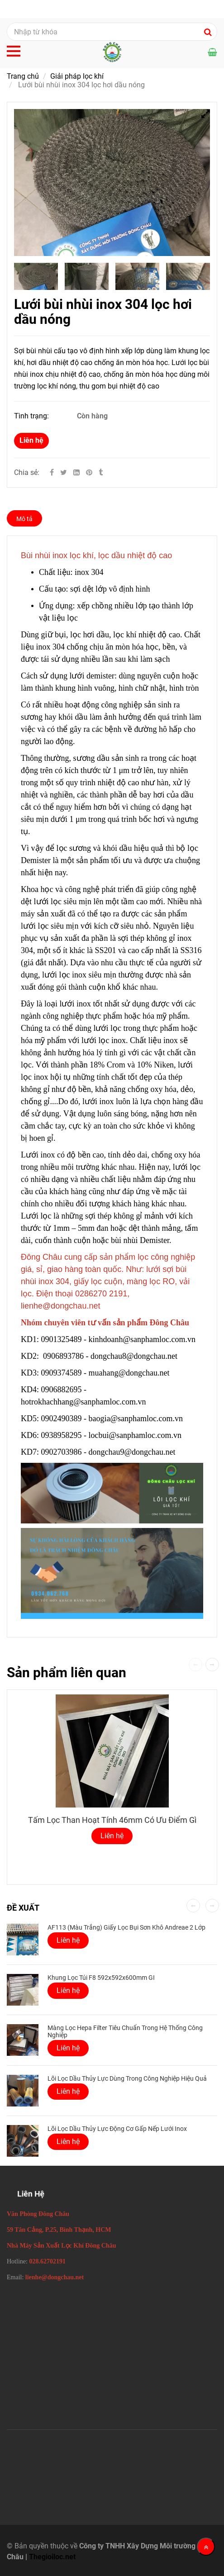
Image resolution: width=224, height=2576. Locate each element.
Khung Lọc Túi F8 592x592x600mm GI (101, 1977)
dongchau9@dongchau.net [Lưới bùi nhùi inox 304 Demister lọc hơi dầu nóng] (133, 1451)
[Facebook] (52, 472)
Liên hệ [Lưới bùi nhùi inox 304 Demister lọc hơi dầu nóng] (31, 440)
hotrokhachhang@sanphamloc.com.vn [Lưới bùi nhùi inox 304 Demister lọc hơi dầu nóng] (84, 1401)
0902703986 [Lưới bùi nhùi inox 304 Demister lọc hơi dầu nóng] (61, 1451)
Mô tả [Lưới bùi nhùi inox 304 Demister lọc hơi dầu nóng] (24, 518)
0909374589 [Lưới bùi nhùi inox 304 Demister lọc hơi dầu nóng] (61, 1372)
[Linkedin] (76, 472)
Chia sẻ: (26, 472)
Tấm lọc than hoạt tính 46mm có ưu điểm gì (112, 1820)
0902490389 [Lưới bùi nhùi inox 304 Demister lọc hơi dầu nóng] (61, 1418)
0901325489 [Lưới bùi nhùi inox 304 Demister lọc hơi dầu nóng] (61, 1339)
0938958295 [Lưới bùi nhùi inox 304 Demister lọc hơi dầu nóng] (61, 1435)
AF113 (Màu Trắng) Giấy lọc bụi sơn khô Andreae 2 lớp (126, 1927)
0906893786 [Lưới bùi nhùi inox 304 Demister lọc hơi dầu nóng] (63, 1356)
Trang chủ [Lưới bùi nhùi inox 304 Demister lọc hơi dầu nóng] (23, 76)
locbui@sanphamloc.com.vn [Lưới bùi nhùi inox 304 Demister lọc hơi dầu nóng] (136, 1435)
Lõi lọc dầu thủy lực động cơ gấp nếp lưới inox (117, 2128)
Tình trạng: (32, 416)
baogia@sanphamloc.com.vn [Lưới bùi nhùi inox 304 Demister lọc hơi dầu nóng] (137, 1418)
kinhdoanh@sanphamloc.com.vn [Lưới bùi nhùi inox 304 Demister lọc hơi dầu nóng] (143, 1339)
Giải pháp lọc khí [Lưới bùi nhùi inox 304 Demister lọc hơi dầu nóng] (77, 76)
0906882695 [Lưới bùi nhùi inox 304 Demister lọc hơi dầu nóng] (61, 1389)
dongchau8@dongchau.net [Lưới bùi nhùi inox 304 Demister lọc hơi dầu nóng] (135, 1356)
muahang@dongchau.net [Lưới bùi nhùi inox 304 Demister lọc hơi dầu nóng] (130, 1372)
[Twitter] (63, 472)
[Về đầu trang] (206, 2547)
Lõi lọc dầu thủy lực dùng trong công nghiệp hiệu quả (127, 2078)
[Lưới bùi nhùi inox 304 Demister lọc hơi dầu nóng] (90, 472)
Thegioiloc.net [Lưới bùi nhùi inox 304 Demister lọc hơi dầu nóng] (52, 2556)
